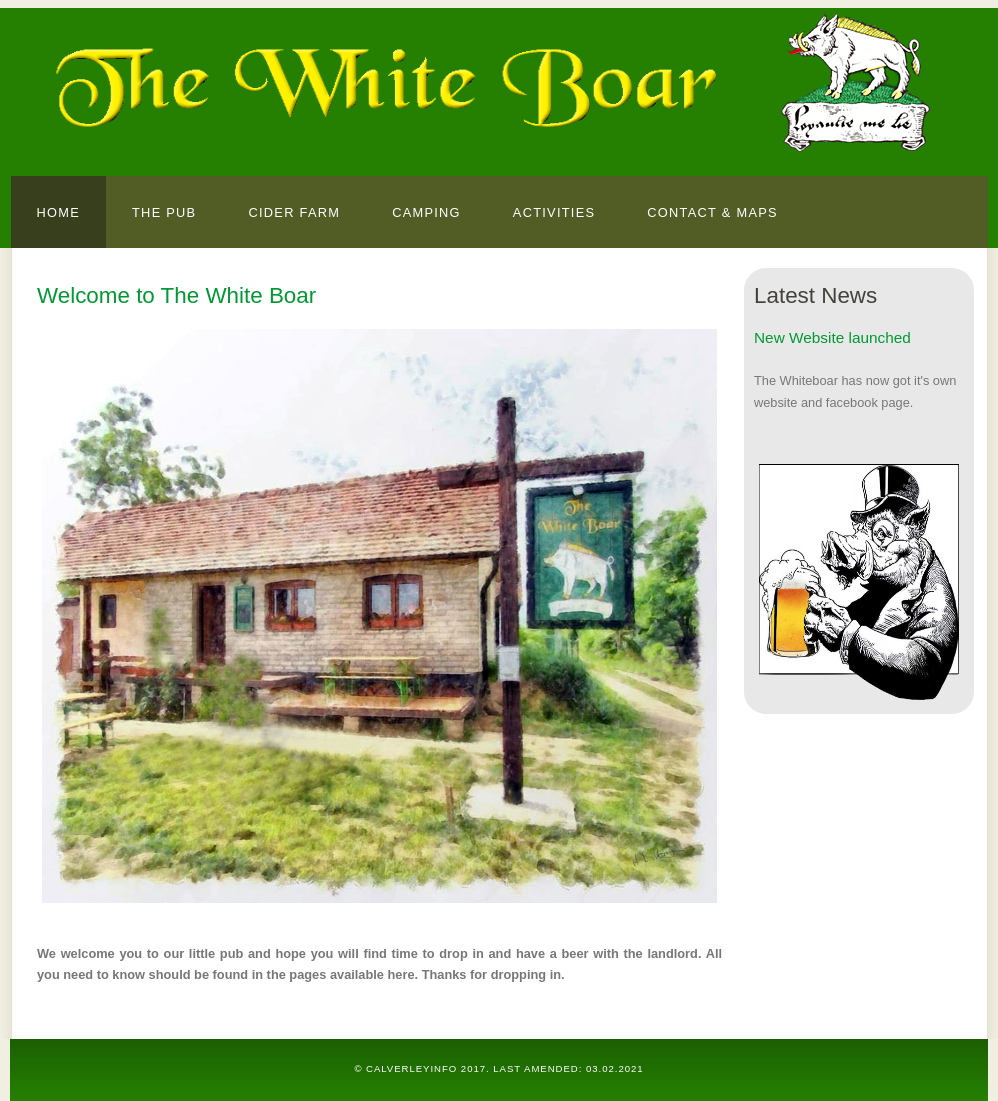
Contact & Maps (712, 212)
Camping (426, 212)
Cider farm (294, 212)
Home (59, 212)
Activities (554, 212)
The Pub (164, 212)
